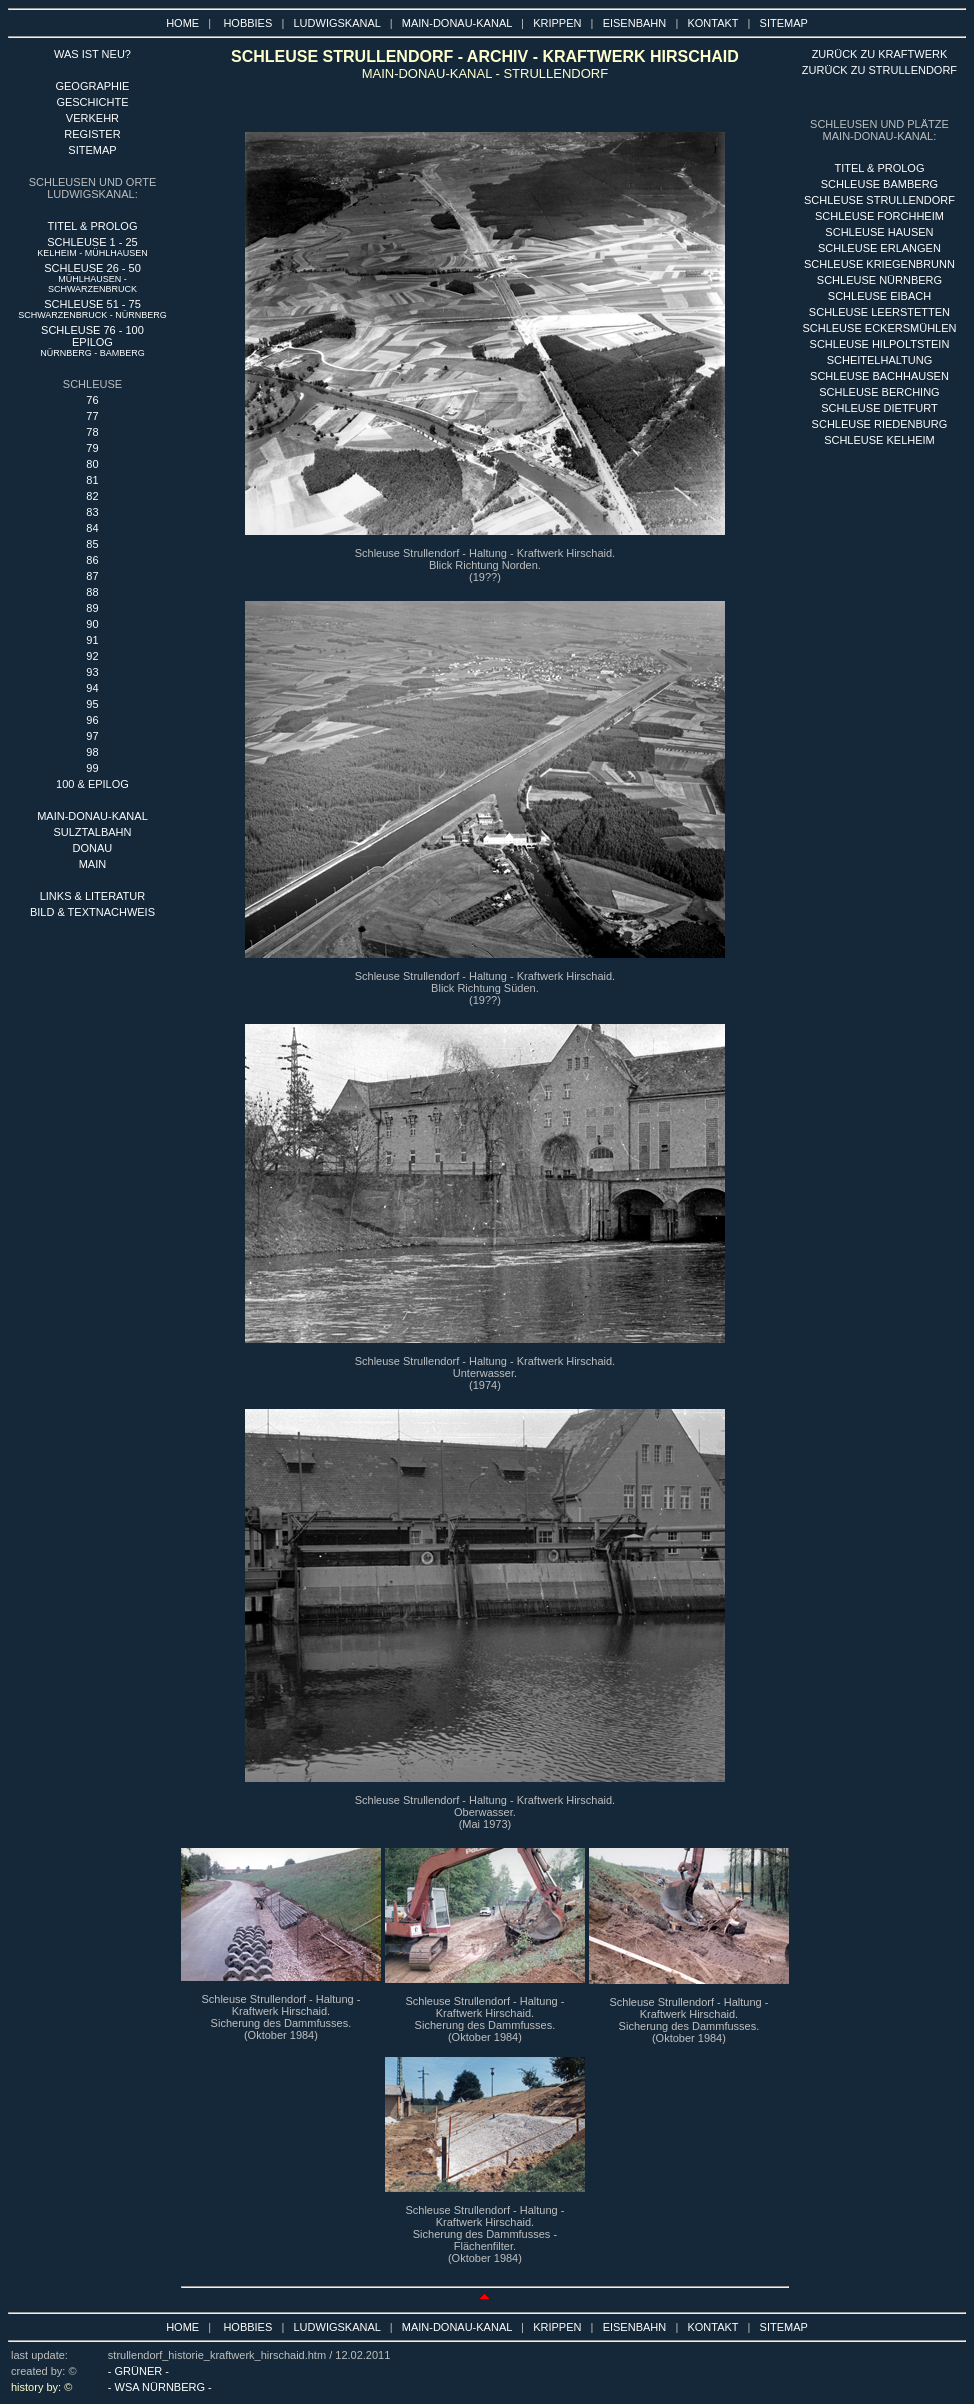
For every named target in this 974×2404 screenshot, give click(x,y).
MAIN (93, 864)
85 (92, 544)
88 (92, 592)
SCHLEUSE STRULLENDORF (879, 200)
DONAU (93, 848)
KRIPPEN (557, 23)
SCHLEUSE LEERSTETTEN (879, 312)
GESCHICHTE (92, 102)
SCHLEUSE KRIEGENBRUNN (879, 264)
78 (92, 432)
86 (92, 560)
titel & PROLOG (879, 168)
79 (92, 448)
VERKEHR (92, 118)
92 (92, 656)
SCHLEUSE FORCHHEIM (879, 216)
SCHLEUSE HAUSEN (879, 232)
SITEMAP (784, 23)
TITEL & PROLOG (92, 226)
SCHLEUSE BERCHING (879, 392)
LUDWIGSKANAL (337, 23)
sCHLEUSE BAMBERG (879, 184)
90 (92, 624)
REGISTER (92, 134)
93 (92, 672)
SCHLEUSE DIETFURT (879, 408)
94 (92, 688)
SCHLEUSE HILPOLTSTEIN (880, 344)
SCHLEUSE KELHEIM (879, 440)
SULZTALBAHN (92, 832)
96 (92, 720)
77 (92, 416)
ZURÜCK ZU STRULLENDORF (879, 70)
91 (92, 640)
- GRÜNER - (138, 2371)
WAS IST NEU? (92, 54)
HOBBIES (247, 23)
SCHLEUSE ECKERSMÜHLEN (879, 328)
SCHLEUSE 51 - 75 (92, 309)
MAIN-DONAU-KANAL (457, 23)
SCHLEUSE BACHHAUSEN (879, 376)
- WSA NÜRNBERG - (160, 2387)
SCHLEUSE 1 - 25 (92, 247)
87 (92, 576)
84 (92, 528)
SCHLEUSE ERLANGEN (879, 248)
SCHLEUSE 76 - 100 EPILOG (92, 341)
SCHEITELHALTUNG (880, 360)
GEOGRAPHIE (92, 86)
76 (92, 400)
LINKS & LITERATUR (93, 896)
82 (92, 496)
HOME (182, 23)
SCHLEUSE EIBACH (879, 296)
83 (92, 512)
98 (92, 752)
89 (92, 608)
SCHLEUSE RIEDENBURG (880, 424)
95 (92, 704)
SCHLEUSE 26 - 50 (92, 278)
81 (92, 480)
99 (92, 768)
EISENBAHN (635, 23)
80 (92, 464)
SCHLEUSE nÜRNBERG (879, 280)
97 (92, 736)
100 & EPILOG (92, 784)
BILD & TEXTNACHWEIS (92, 912)
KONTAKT (712, 23)
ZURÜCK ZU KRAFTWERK (880, 54)
